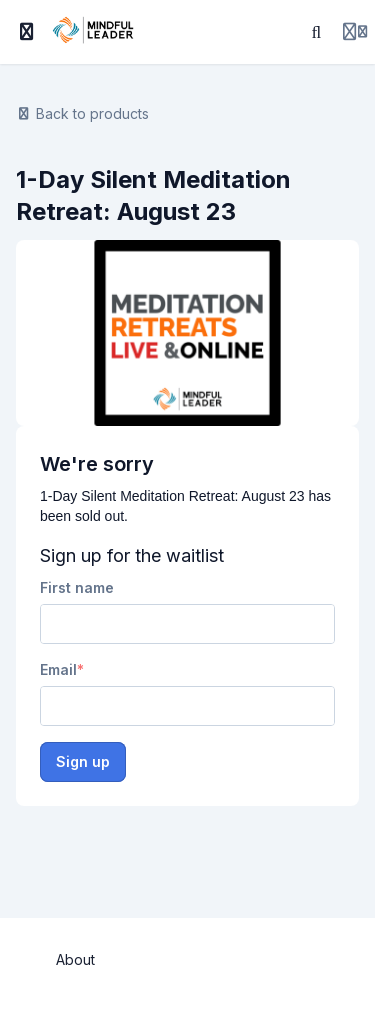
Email (58, 669)
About (75, 959)
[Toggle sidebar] (27, 32)
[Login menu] (355, 32)
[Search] (317, 32)
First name (77, 587)
